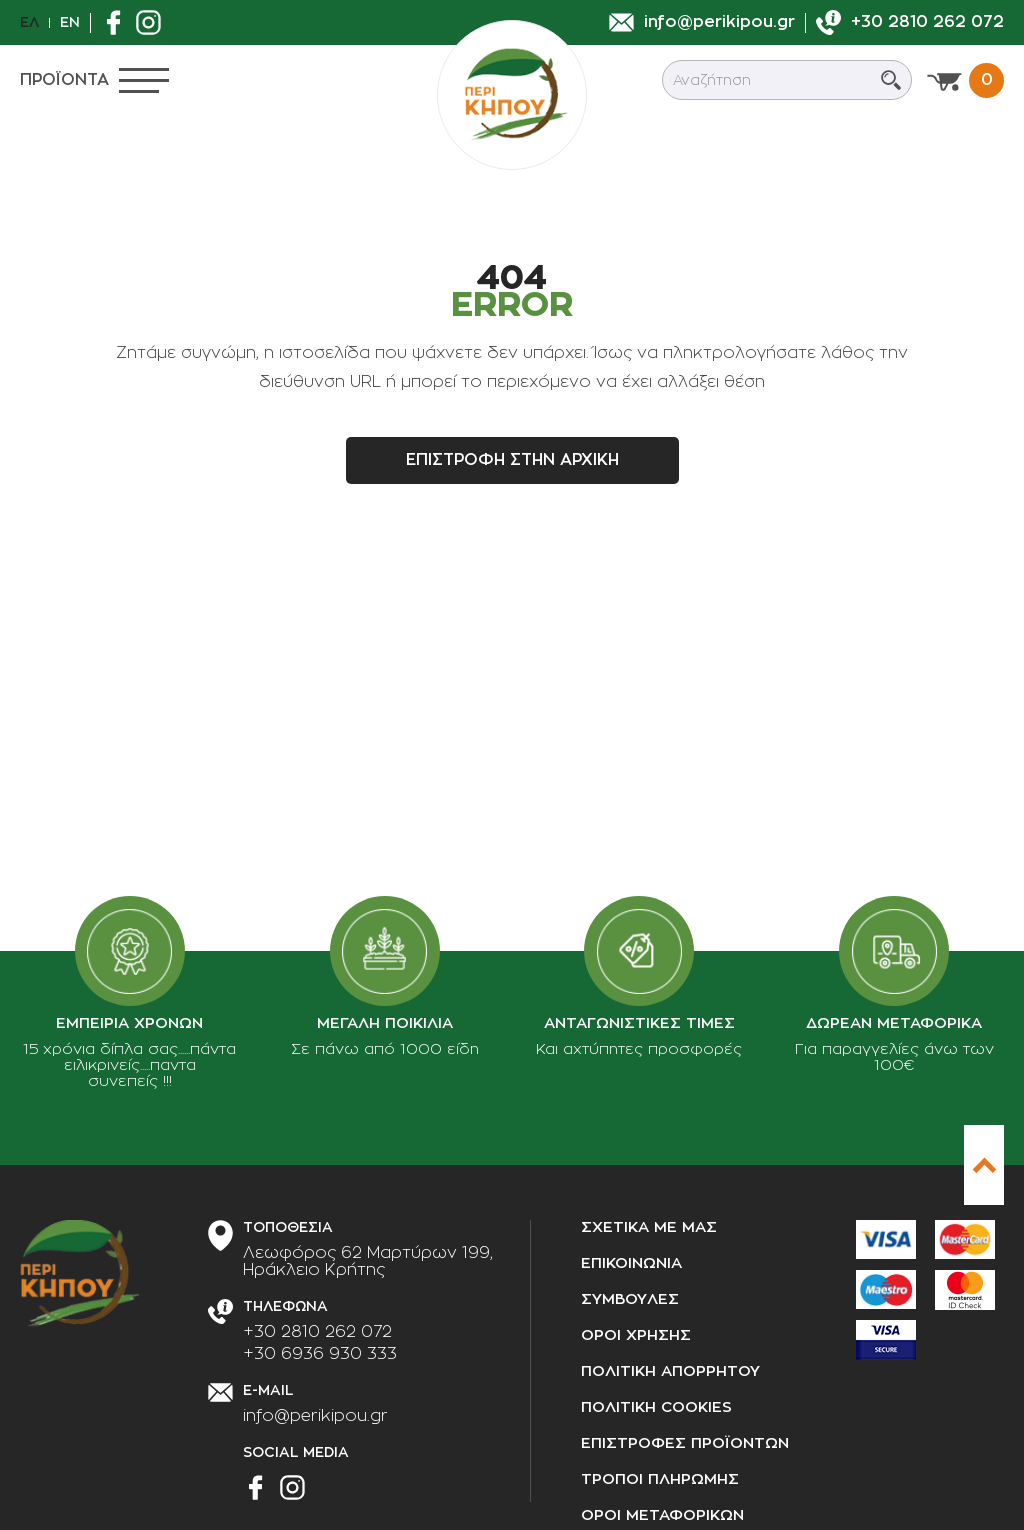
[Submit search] (891, 80)
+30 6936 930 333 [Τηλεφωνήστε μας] (320, 1354)
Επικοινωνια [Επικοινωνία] (631, 1263)
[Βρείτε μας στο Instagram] (153, 22)
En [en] (70, 22)
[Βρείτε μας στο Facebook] (118, 22)
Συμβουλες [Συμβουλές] (630, 1299)
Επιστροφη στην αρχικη (512, 460)
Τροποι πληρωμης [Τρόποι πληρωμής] (660, 1479)
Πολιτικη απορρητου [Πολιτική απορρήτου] (670, 1371)
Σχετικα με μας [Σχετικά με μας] (649, 1227)
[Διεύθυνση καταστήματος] (368, 1262)
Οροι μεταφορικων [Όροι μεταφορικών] (662, 1515)
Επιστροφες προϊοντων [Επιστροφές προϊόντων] (685, 1443)
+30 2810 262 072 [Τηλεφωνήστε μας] (317, 1332)
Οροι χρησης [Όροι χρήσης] (636, 1335)
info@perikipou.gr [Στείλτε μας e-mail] (315, 1416)
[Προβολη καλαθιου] (965, 80)
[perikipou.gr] (512, 95)
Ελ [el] (29, 22)
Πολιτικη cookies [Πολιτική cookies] (656, 1407)
